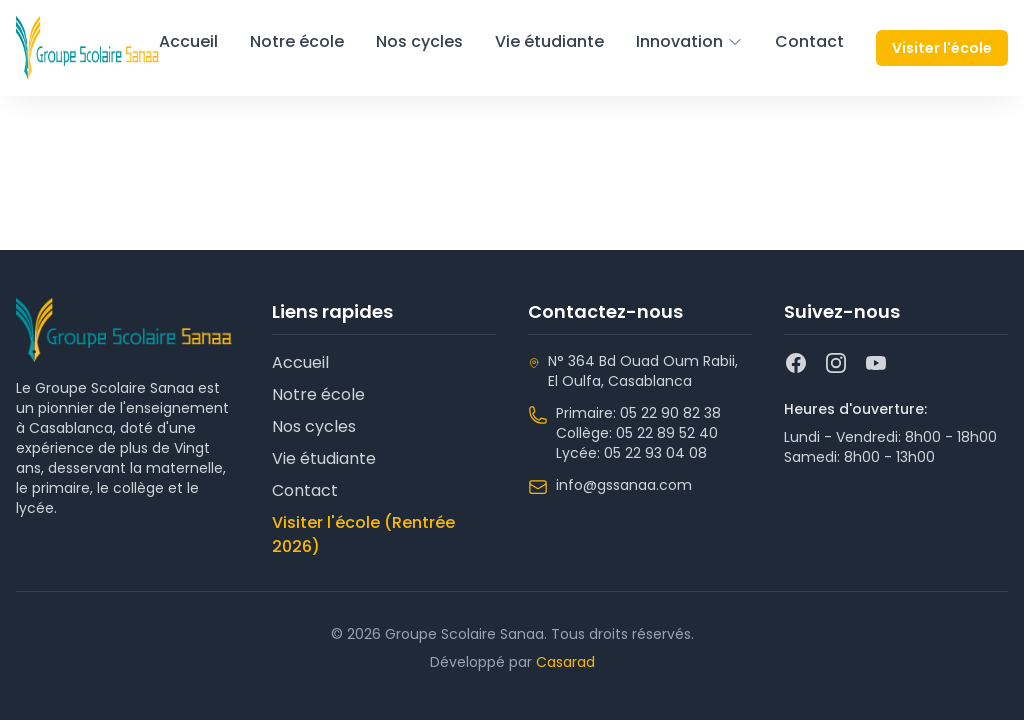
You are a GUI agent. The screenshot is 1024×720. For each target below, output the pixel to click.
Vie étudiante (549, 41)
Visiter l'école (942, 48)
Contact (809, 41)
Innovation (689, 41)
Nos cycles (419, 41)
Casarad (565, 662)
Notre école (297, 41)
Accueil (188, 41)
